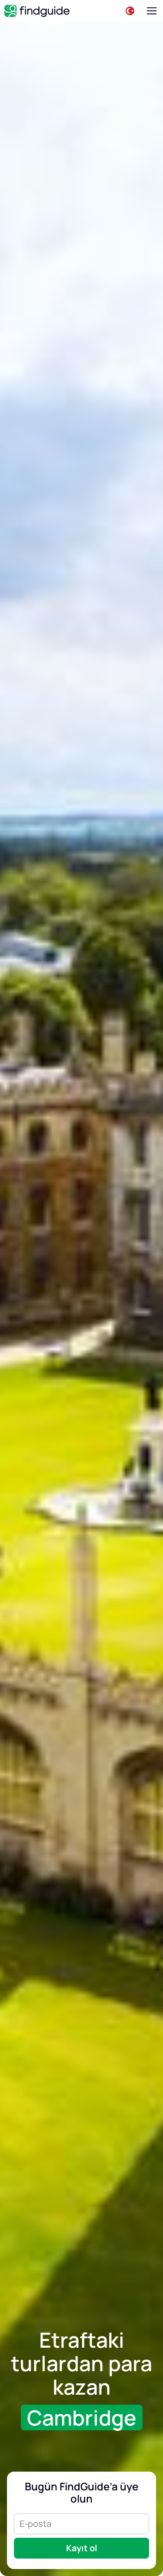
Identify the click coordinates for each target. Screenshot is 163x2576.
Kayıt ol (81, 2548)
